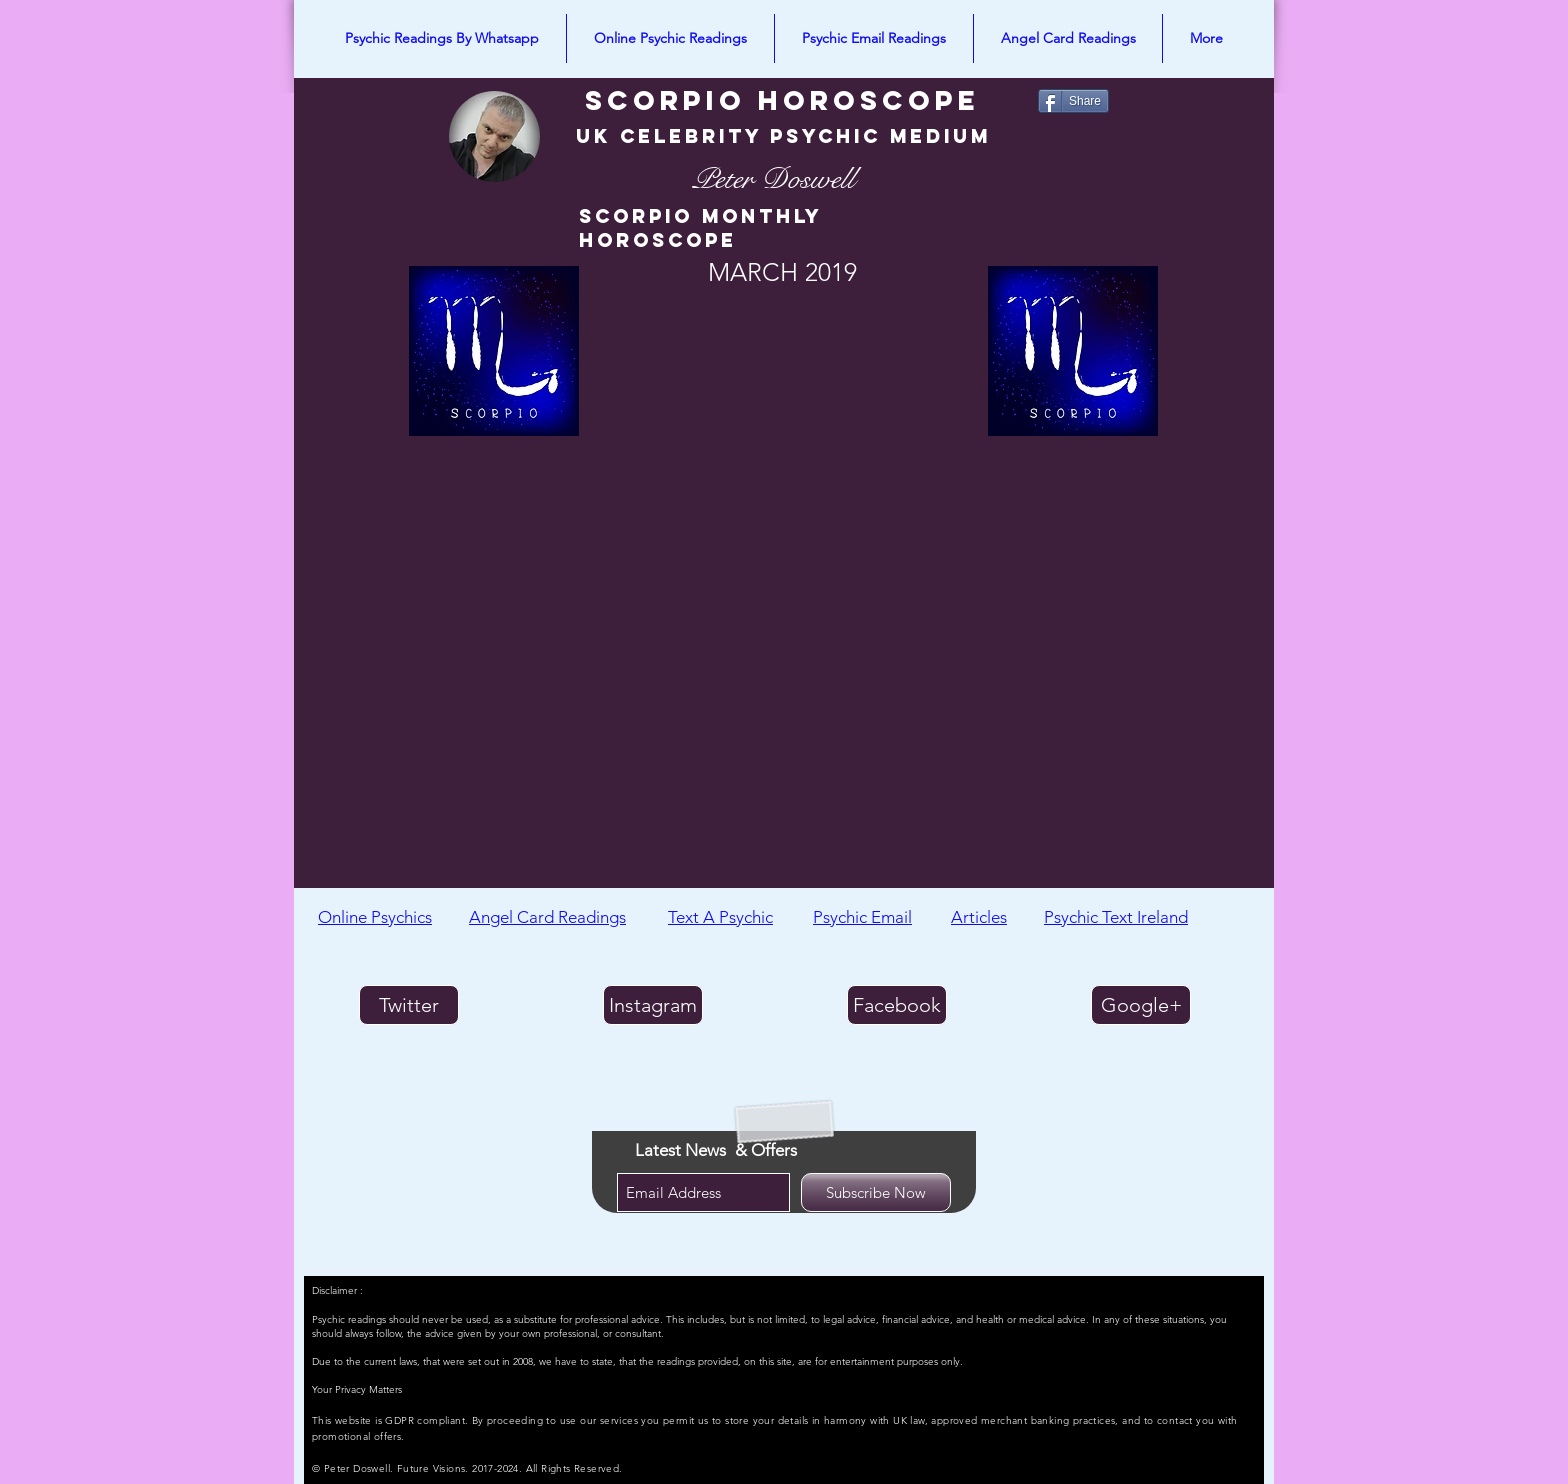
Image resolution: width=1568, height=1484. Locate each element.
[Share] (1073, 101)
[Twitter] (409, 1005)
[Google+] (1141, 1005)
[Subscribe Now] (876, 1192)
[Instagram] (653, 1005)
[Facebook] (897, 1005)
